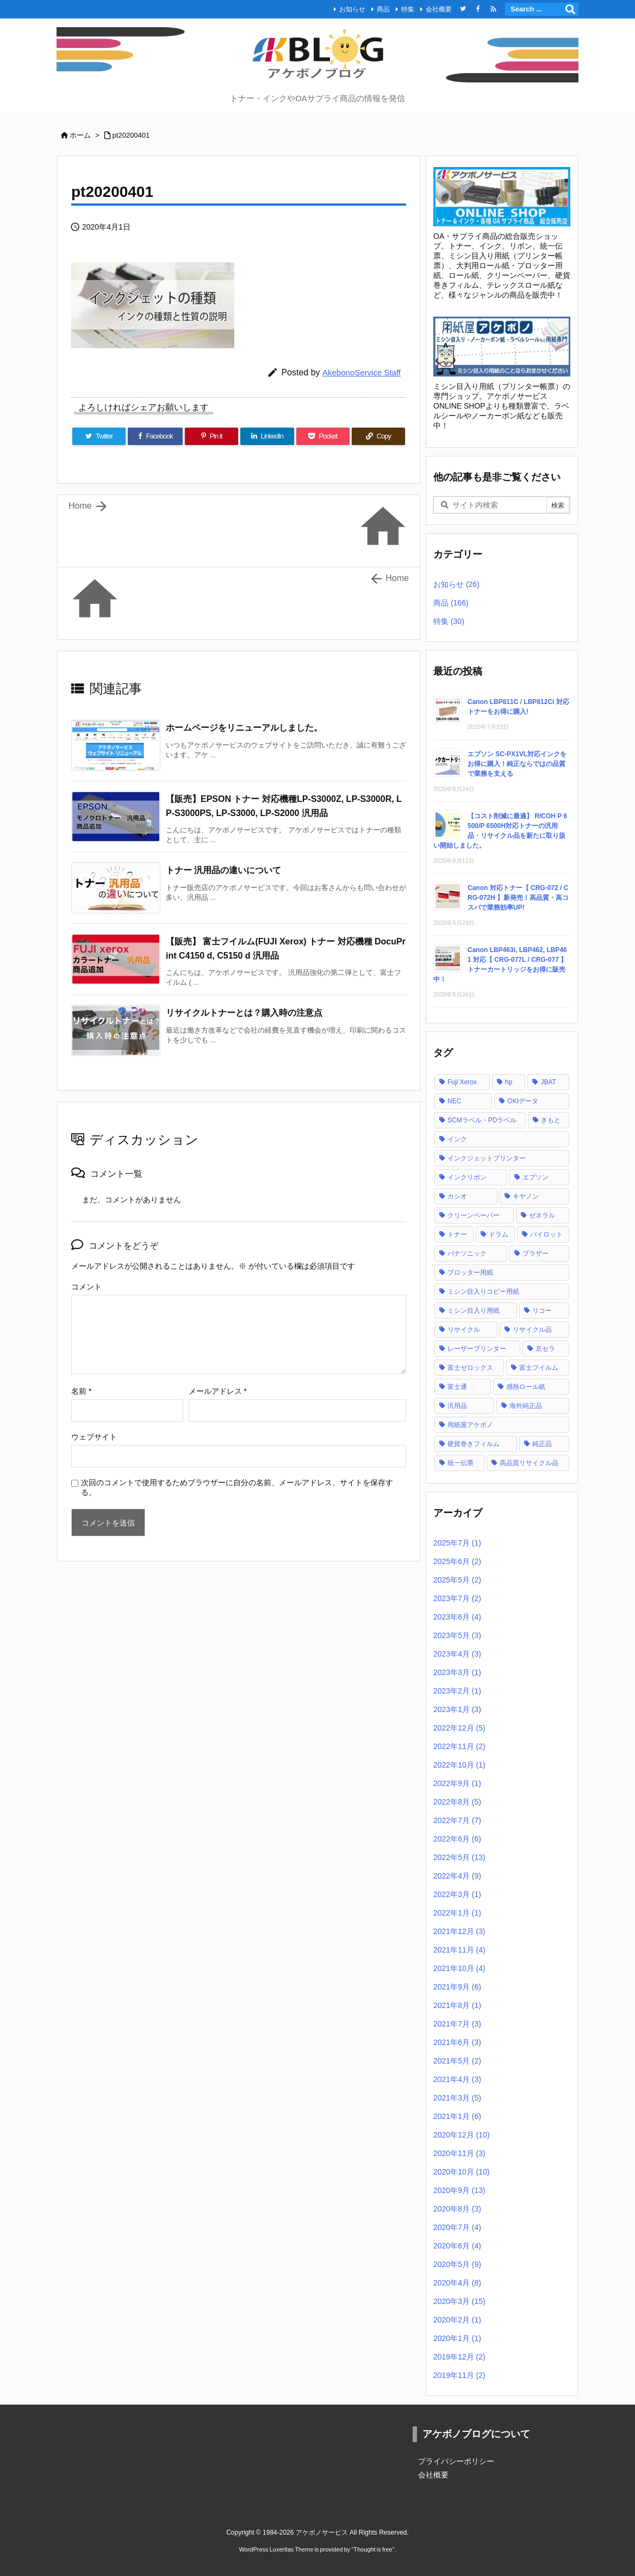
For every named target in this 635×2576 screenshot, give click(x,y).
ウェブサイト (94, 1436)
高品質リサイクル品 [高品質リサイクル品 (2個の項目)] (529, 1463)
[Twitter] (99, 436)
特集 (407, 9)
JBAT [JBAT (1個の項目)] (548, 1082)
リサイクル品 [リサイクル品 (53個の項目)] (532, 1329)
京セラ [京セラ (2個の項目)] (545, 1348)
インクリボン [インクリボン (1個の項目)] (467, 1177)
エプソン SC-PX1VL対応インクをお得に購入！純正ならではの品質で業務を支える (517, 763)
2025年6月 (457, 1561)
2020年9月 (459, 2190)
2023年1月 (457, 1709)
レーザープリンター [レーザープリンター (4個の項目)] (476, 1348)
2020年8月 (457, 2208)
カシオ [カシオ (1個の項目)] (457, 1196)
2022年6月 (457, 1838)
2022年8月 (457, 1801)
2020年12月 (461, 2134)
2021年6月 (457, 2042)
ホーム (80, 135)
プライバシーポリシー (456, 2461)
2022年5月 (459, 1857)
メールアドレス (218, 1391)
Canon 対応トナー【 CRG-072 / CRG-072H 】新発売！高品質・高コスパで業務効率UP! (518, 897)
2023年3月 (457, 1672)
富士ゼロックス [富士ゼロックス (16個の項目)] (470, 1368)
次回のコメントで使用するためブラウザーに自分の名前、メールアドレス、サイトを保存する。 (237, 1487)
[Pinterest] (211, 436)
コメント (86, 1286)
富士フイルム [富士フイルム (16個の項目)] (538, 1368)
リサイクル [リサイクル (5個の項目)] (463, 1329)
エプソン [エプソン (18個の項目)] (535, 1177)
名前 (81, 1391)
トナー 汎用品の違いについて (223, 870)
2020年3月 (459, 2301)
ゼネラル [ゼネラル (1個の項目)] (542, 1215)
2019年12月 (459, 2356)
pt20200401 (131, 135)
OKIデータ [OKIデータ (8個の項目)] (522, 1101)
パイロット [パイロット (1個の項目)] (546, 1234)
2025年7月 (457, 1543)
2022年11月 (459, 1746)
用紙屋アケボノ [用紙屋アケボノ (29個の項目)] (470, 1425)
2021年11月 (459, 1949)
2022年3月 (457, 1894)
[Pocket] (323, 436)
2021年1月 (457, 2116)
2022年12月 (459, 1727)
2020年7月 (457, 2227)
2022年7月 (457, 1820)
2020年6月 (457, 2245)
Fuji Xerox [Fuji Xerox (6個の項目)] (462, 1082)
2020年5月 (457, 2264)
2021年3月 (457, 2097)
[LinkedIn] (267, 436)
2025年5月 (457, 1580)
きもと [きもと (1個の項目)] (551, 1120)
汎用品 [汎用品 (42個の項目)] (457, 1406)
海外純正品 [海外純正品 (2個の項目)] (525, 1406)
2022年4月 (457, 1875)
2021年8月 (457, 2005)
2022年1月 (457, 1912)
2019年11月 (459, 2375)
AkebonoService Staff (361, 372)
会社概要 (439, 9)
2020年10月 (461, 2171)
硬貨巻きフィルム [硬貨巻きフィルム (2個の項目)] (473, 1444)
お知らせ (352, 9)
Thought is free (372, 2549)
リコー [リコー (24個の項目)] (542, 1310)
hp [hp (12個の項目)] (508, 1082)
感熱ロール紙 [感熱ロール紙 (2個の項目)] (525, 1387)
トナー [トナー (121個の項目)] (457, 1234)
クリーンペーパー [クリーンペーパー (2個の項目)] (473, 1215)
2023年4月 (457, 1654)
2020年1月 (457, 2338)
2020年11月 (459, 2153)
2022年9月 (457, 1783)
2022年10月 (459, 1764)
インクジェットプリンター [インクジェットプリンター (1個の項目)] (486, 1158)
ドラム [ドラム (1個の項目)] (498, 1234)
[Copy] (378, 436)
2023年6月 (457, 1617)
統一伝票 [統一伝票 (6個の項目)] (460, 1463)
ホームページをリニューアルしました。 (244, 727)
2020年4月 (457, 2282)
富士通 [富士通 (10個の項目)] (457, 1387)
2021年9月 (457, 1986)
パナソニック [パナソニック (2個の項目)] (467, 1253)
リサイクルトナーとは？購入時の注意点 (244, 1012)
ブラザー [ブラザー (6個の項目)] (535, 1253)
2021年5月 (457, 2060)
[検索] (570, 9)
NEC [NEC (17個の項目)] (454, 1101)
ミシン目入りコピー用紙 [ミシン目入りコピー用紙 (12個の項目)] (483, 1291)
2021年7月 (457, 2023)
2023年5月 (457, 1635)
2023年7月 (457, 1598)
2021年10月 (459, 1968)
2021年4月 (457, 2079)
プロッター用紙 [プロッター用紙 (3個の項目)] (470, 1272)
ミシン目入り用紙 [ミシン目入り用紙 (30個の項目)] (473, 1310)
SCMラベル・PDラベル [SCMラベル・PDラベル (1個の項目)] (481, 1120)
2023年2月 (457, 1691)
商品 (383, 9)
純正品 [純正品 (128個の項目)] (542, 1444)
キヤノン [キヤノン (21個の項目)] (526, 1196)
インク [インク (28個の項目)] (457, 1139)
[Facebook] (155, 436)
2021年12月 (459, 1931)
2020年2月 (457, 2319)
